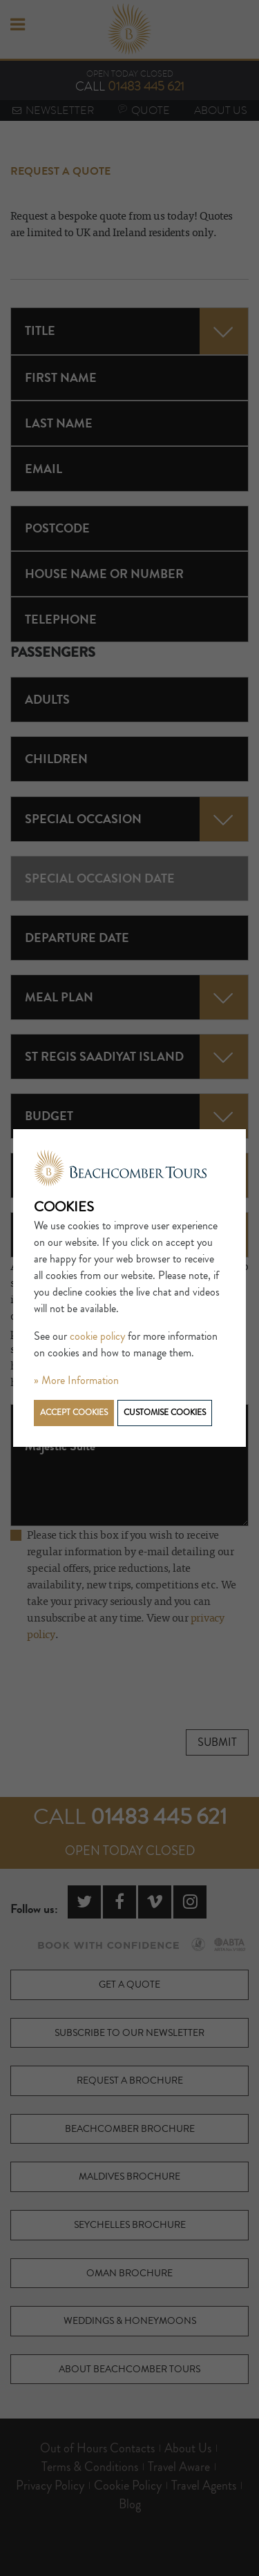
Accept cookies (74, 1413)
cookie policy (97, 1336)
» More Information (76, 1380)
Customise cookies (165, 1413)
